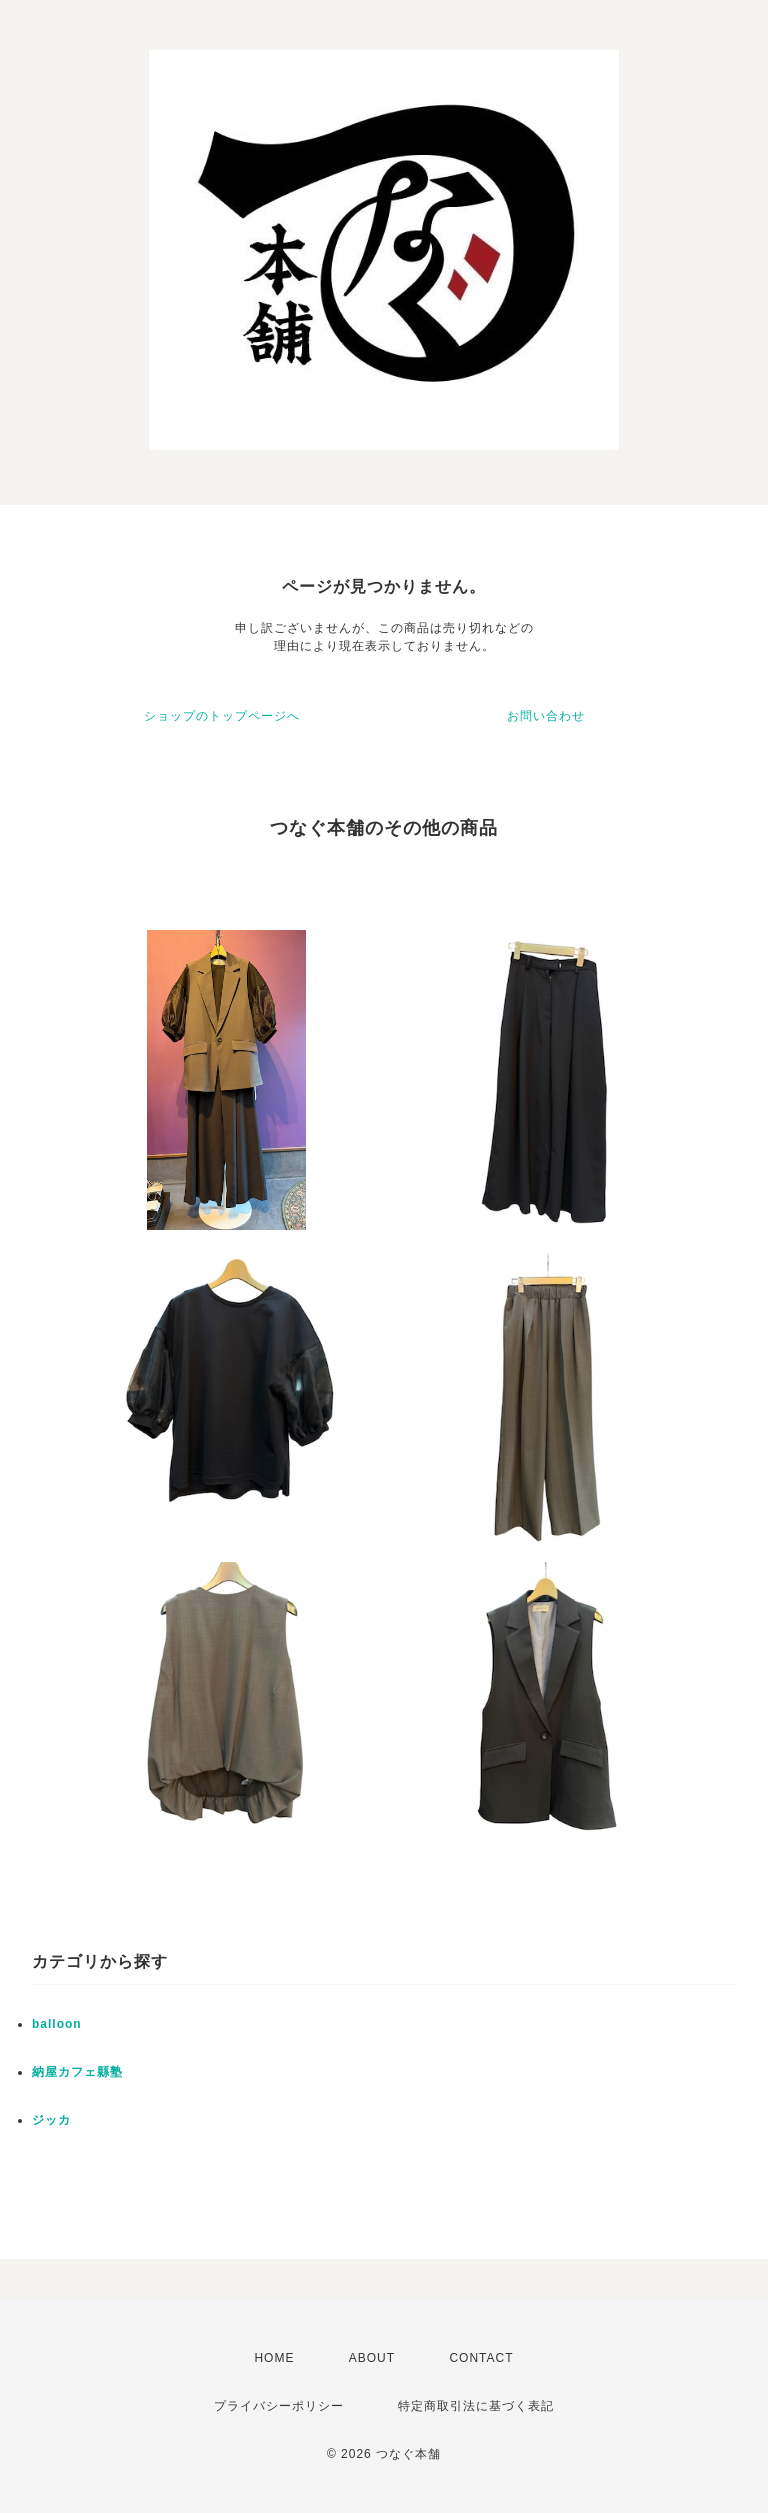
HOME (274, 2358)
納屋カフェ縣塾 (77, 2072)
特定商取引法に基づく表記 (476, 2406)
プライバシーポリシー (279, 2406)
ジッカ (51, 2120)
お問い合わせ (546, 716)
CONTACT (481, 2358)
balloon (57, 2024)
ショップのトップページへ (222, 716)
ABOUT (372, 2358)
